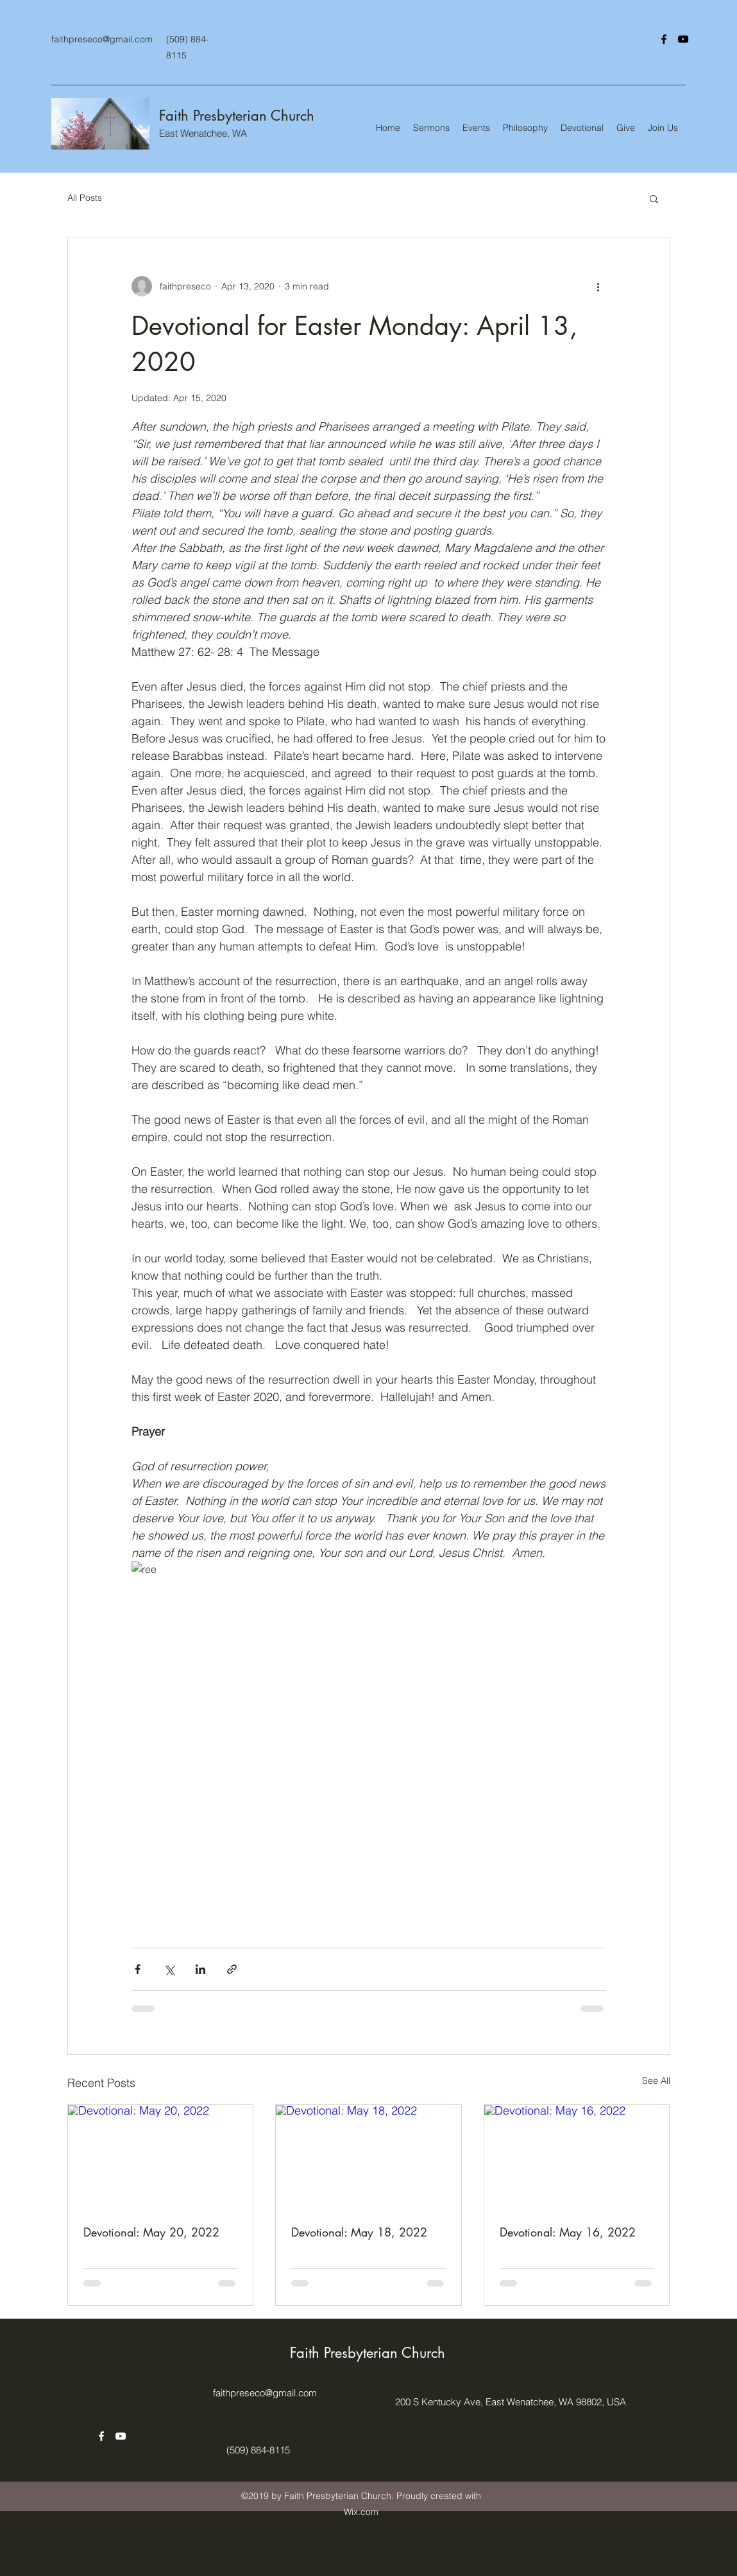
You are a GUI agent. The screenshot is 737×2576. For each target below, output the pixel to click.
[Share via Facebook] (137, 1969)
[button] (654, 198)
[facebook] (663, 39)
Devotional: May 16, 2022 (568, 2232)
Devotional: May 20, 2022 (151, 2232)
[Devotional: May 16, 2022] (577, 2157)
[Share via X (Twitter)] (169, 1969)
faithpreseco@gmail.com (102, 39)
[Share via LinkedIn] (200, 1969)
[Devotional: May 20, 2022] (160, 2157)
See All (656, 2080)
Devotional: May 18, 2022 (359, 2232)
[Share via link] (232, 1969)
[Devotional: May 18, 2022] (368, 2157)
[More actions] (598, 286)
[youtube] (683, 39)
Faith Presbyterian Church (236, 116)
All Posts (84, 197)
